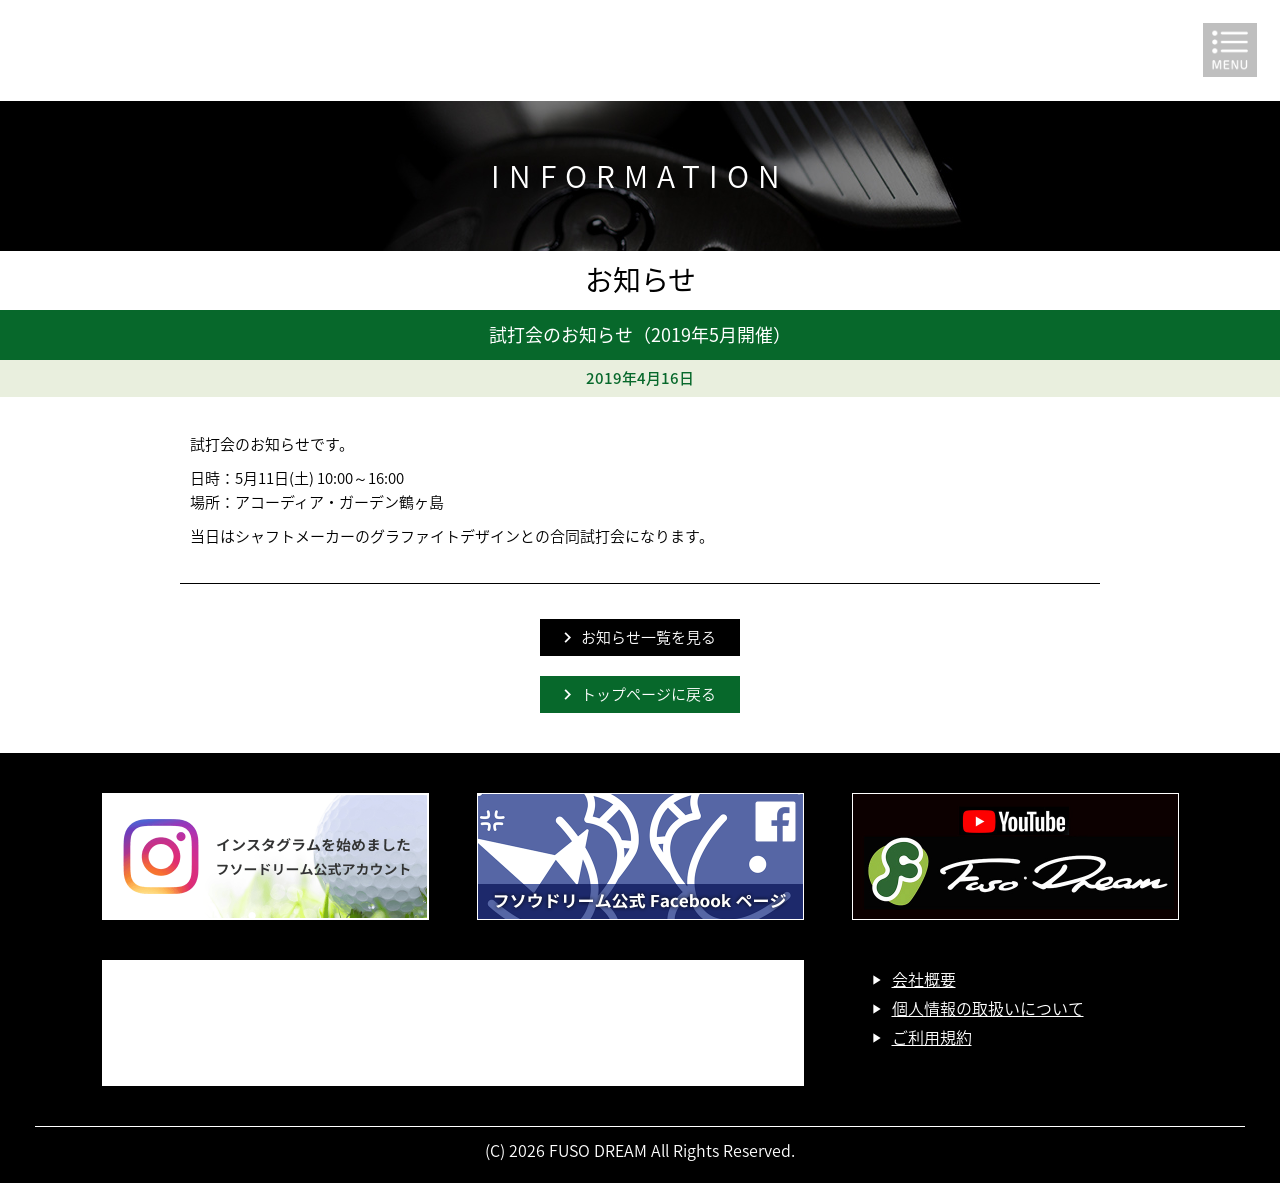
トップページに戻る (648, 694)
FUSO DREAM (640, 50)
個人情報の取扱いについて (988, 1008)
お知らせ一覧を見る (648, 637)
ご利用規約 (932, 1037)
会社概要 (924, 979)
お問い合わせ (453, 1023)
